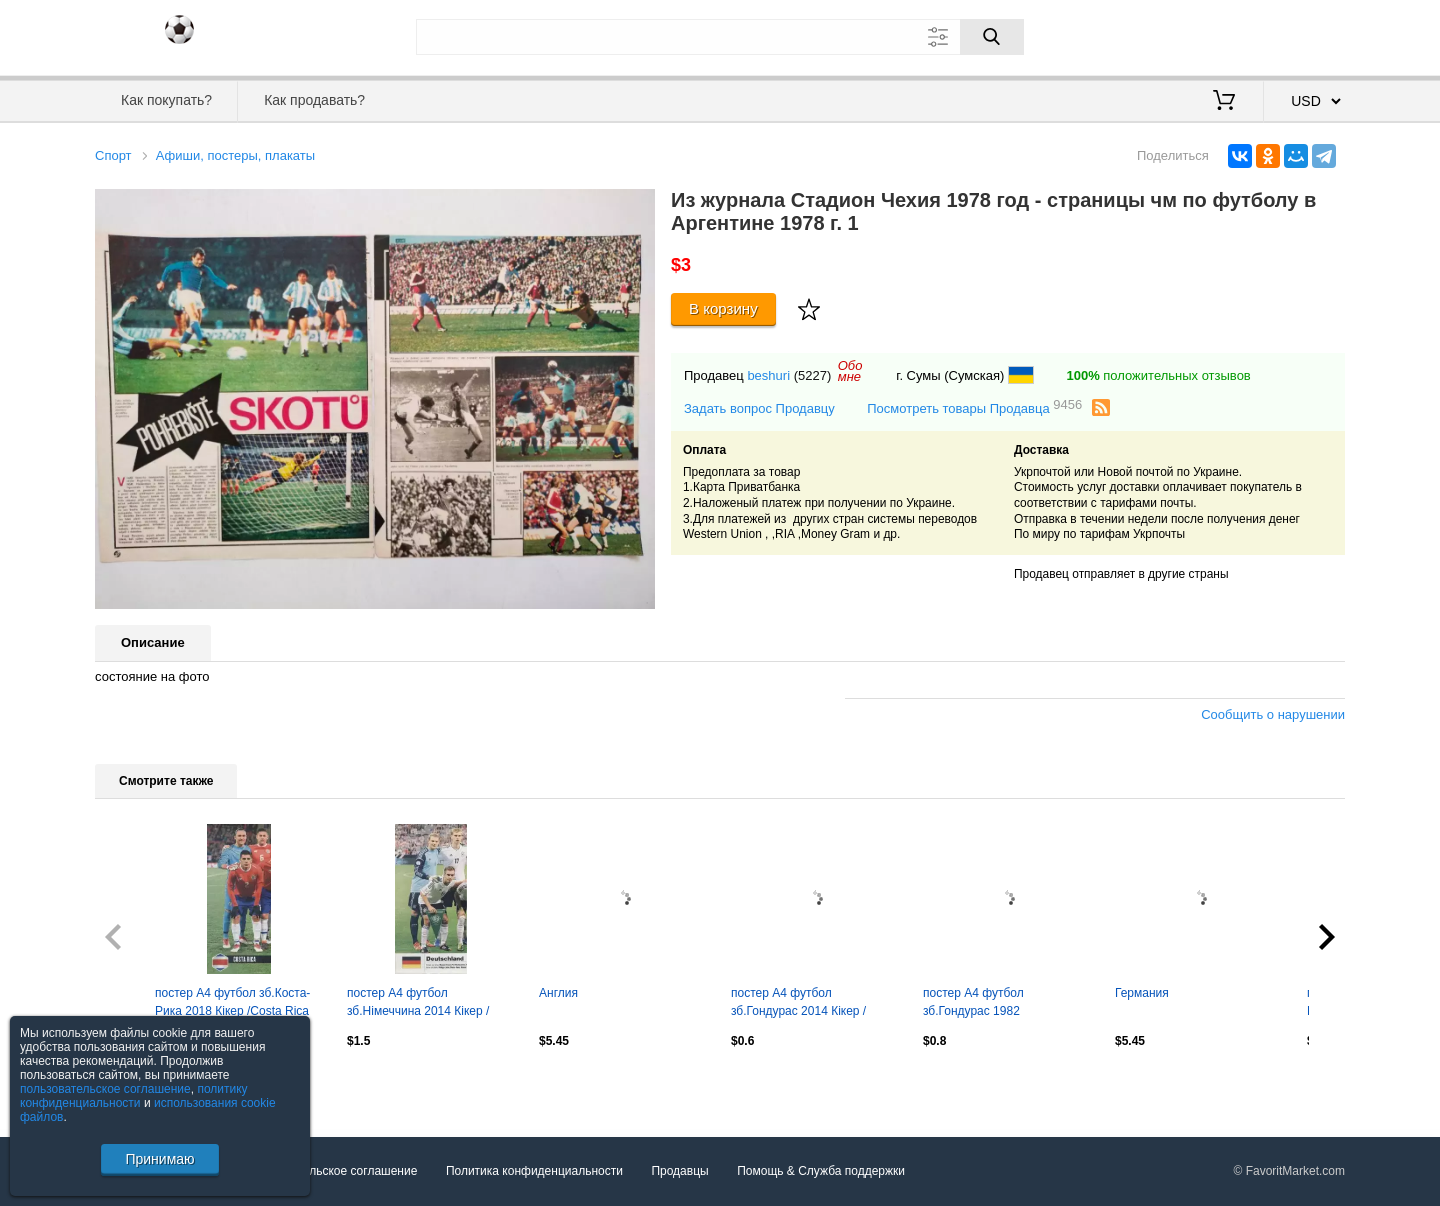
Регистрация (1304, 35)
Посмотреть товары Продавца (974, 407)
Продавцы (679, 1171)
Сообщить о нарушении (1273, 714)
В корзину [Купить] (723, 308)
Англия (558, 993)
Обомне (850, 371)
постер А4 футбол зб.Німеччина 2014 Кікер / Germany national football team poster (430, 1004)
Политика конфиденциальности (534, 1171)
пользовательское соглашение (105, 1089)
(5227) (813, 375)
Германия (1142, 993)
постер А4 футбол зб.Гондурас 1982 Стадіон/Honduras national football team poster (995, 1004)
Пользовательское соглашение (331, 1171)
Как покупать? (166, 100)
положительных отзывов (1158, 375)
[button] (637, 207)
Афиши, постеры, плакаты (235, 155)
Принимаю (159, 1159)
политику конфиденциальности (134, 1096)
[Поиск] (992, 37)
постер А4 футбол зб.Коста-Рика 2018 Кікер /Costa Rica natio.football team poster (232, 1004)
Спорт (113, 155)
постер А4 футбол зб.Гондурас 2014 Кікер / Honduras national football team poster (800, 1004)
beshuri (768, 375)
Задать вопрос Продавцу (759, 408)
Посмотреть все (139, 1084)
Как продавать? (314, 100)
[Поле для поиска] (720, 37)
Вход (1228, 35)
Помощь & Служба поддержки (821, 1171)
